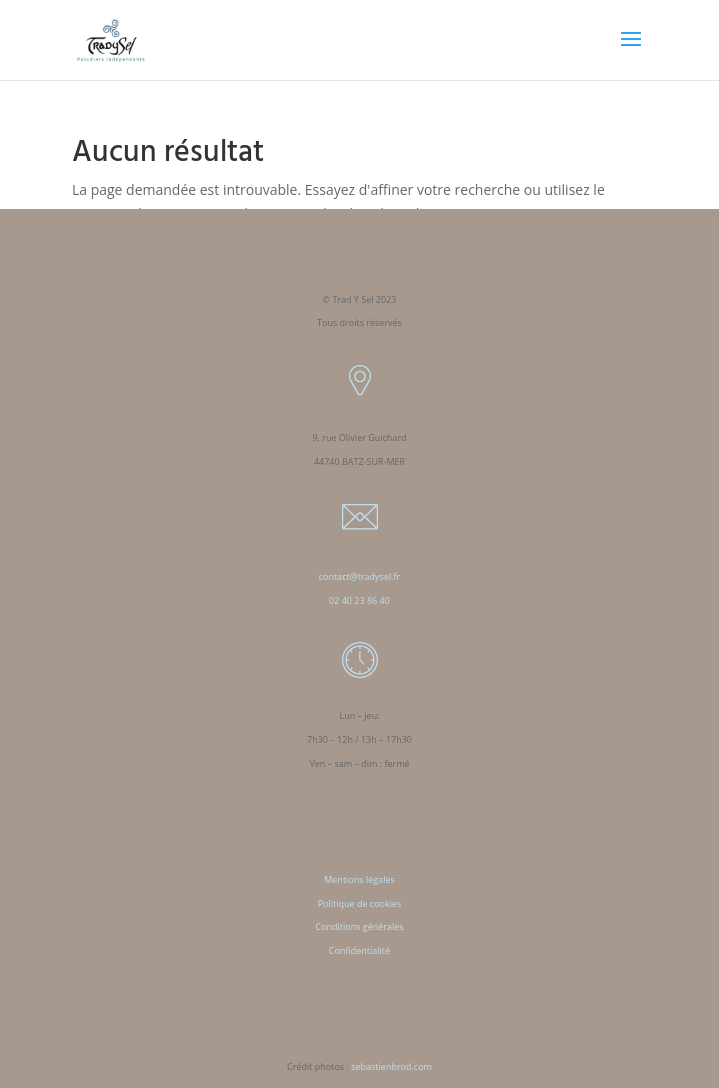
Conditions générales (359, 926)
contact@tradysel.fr (360, 576)
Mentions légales (359, 879)
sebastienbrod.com (391, 1066)
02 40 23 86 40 (359, 600)
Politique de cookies (360, 903)
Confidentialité (359, 950)
